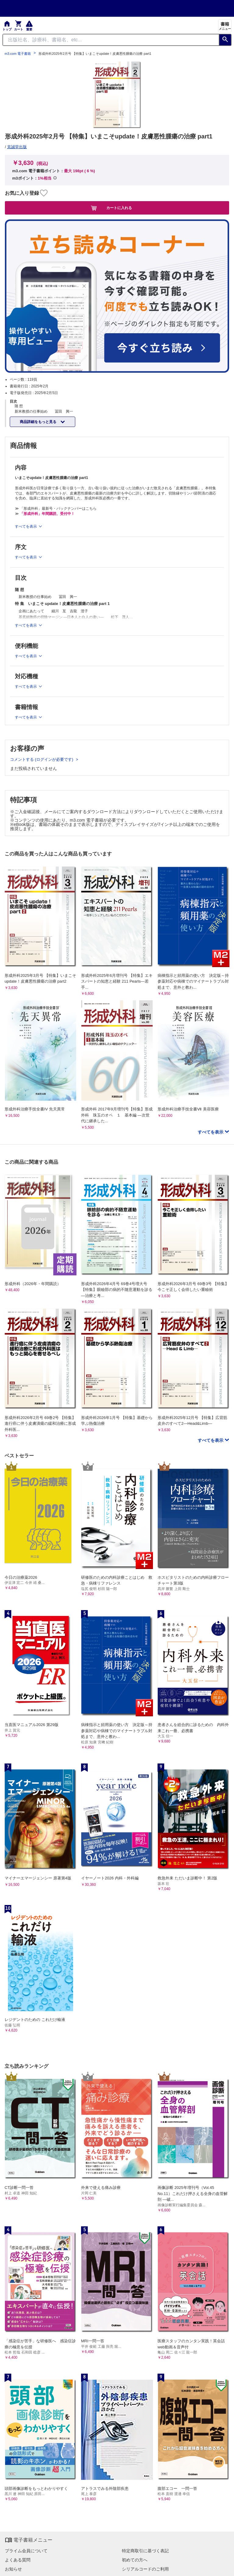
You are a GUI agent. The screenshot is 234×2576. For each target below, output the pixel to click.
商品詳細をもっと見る (38, 422)
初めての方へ (134, 2560)
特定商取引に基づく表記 (145, 2551)
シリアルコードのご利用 (145, 2569)
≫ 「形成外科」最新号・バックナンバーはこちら (56, 508)
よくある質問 (17, 2560)
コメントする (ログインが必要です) (42, 759)
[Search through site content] (111, 40)
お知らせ (13, 2569)
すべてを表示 (211, 1132)
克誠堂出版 (17, 147)
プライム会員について (26, 2551)
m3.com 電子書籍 (18, 53)
